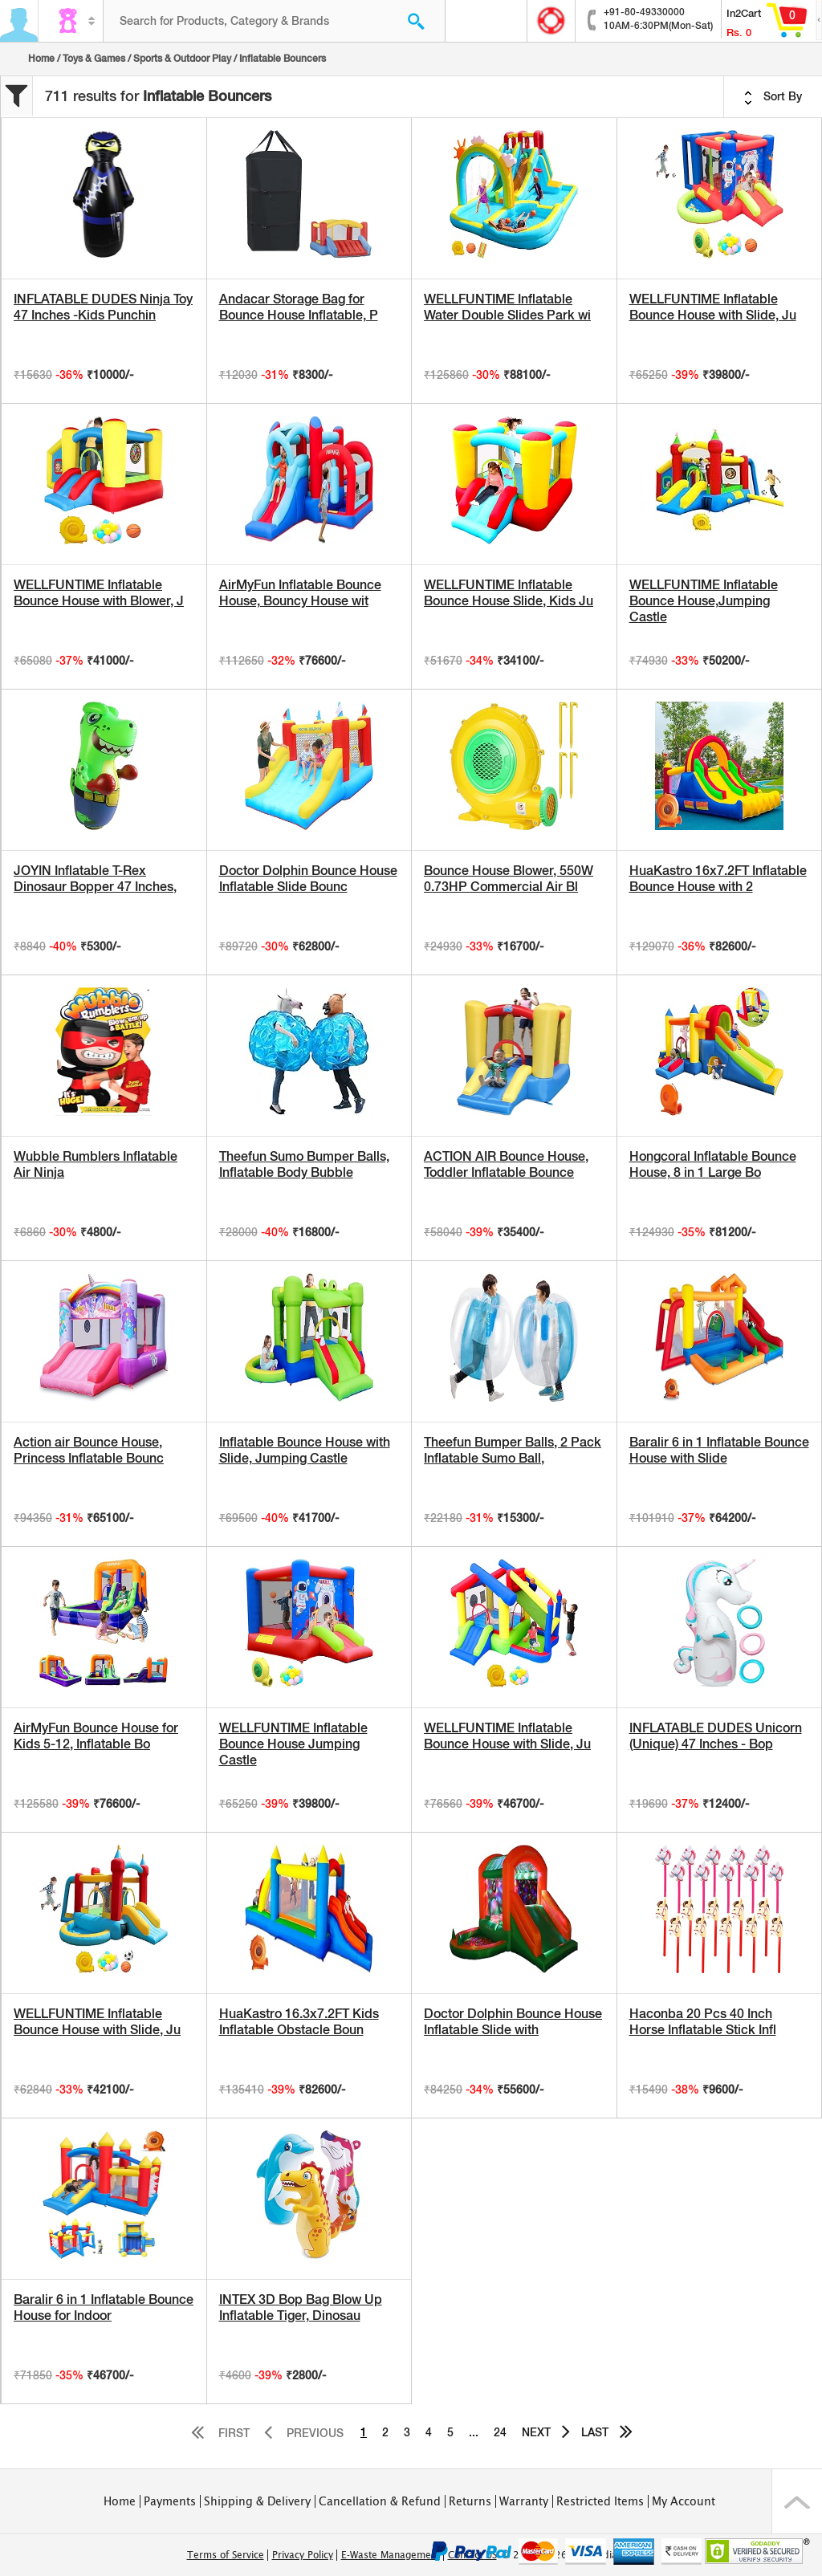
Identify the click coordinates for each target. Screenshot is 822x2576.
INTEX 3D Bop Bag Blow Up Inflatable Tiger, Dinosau (300, 2307)
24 (500, 2432)
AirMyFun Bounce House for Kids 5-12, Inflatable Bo (96, 1736)
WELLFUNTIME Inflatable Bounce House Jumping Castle (293, 1744)
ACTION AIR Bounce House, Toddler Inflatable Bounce (506, 1164)
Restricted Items (600, 2501)
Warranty (523, 2501)
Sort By (773, 97)
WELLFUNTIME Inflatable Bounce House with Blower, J (99, 592)
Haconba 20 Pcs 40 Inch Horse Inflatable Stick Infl (702, 2021)
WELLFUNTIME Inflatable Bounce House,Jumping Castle (703, 601)
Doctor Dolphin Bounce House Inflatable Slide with (513, 2021)
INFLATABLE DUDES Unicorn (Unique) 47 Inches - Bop (715, 1736)
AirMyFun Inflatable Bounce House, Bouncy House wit (300, 592)
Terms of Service (225, 2555)
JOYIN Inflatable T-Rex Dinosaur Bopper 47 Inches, (95, 878)
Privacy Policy (302, 2555)
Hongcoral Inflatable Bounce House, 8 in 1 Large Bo (712, 1164)
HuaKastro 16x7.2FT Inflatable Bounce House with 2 (718, 878)
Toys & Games (94, 58)
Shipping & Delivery (257, 2501)
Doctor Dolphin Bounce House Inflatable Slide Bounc (308, 878)
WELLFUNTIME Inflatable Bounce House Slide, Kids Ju (508, 592)
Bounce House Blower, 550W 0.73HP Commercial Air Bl (508, 878)
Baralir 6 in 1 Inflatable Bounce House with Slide (719, 1450)
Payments (170, 2501)
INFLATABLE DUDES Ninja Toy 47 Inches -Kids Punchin (103, 307)
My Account (683, 2501)
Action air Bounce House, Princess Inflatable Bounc (89, 1450)
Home (41, 58)
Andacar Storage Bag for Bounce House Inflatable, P (298, 307)
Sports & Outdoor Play (182, 58)
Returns (470, 2501)
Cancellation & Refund (380, 2501)
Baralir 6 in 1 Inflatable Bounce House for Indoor (103, 2307)
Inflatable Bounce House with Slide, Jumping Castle (304, 1450)
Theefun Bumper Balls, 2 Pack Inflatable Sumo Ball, (512, 1450)
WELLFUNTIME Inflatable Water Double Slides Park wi (507, 307)
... (473, 2432)
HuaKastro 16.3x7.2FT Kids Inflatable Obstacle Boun (299, 2021)
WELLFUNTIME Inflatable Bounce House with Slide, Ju (712, 307)
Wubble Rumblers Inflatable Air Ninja (95, 1164)
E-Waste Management (390, 2555)
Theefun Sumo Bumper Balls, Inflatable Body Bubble (304, 1164)
